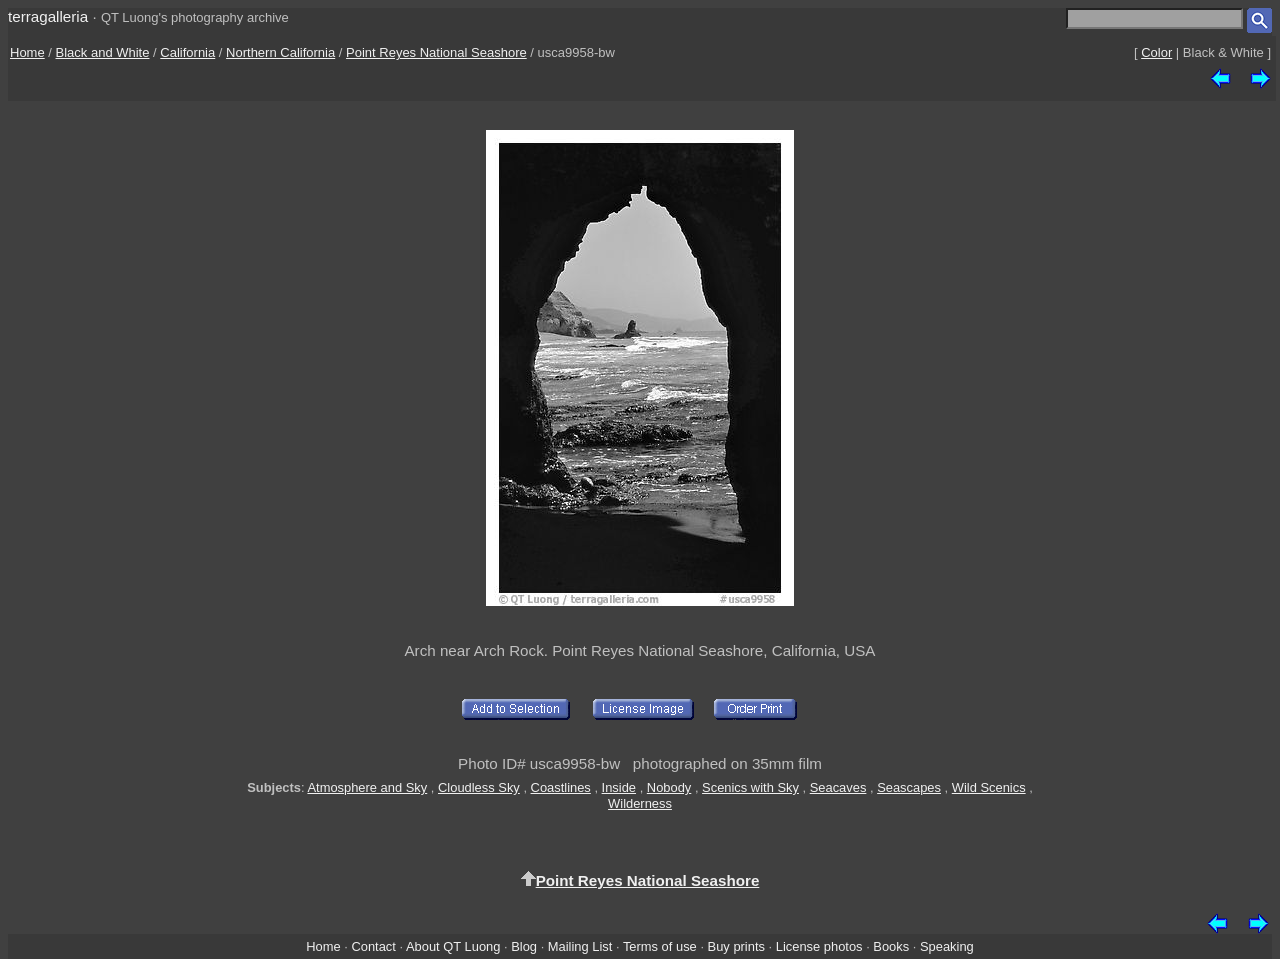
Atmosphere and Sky (367, 787)
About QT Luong (453, 946)
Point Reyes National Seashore (436, 52)
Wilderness (640, 803)
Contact (373, 946)
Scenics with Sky (750, 787)
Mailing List (580, 946)
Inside (619, 787)
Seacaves (838, 787)
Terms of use (660, 946)
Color (1156, 52)
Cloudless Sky (479, 787)
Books (891, 946)
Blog (524, 946)
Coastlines (561, 787)
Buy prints (736, 946)
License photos (819, 946)
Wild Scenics (989, 787)
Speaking (947, 946)
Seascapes (909, 787)
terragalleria (48, 16)
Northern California (280, 52)
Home (27, 52)
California (187, 52)
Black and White (103, 52)
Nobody (669, 787)
